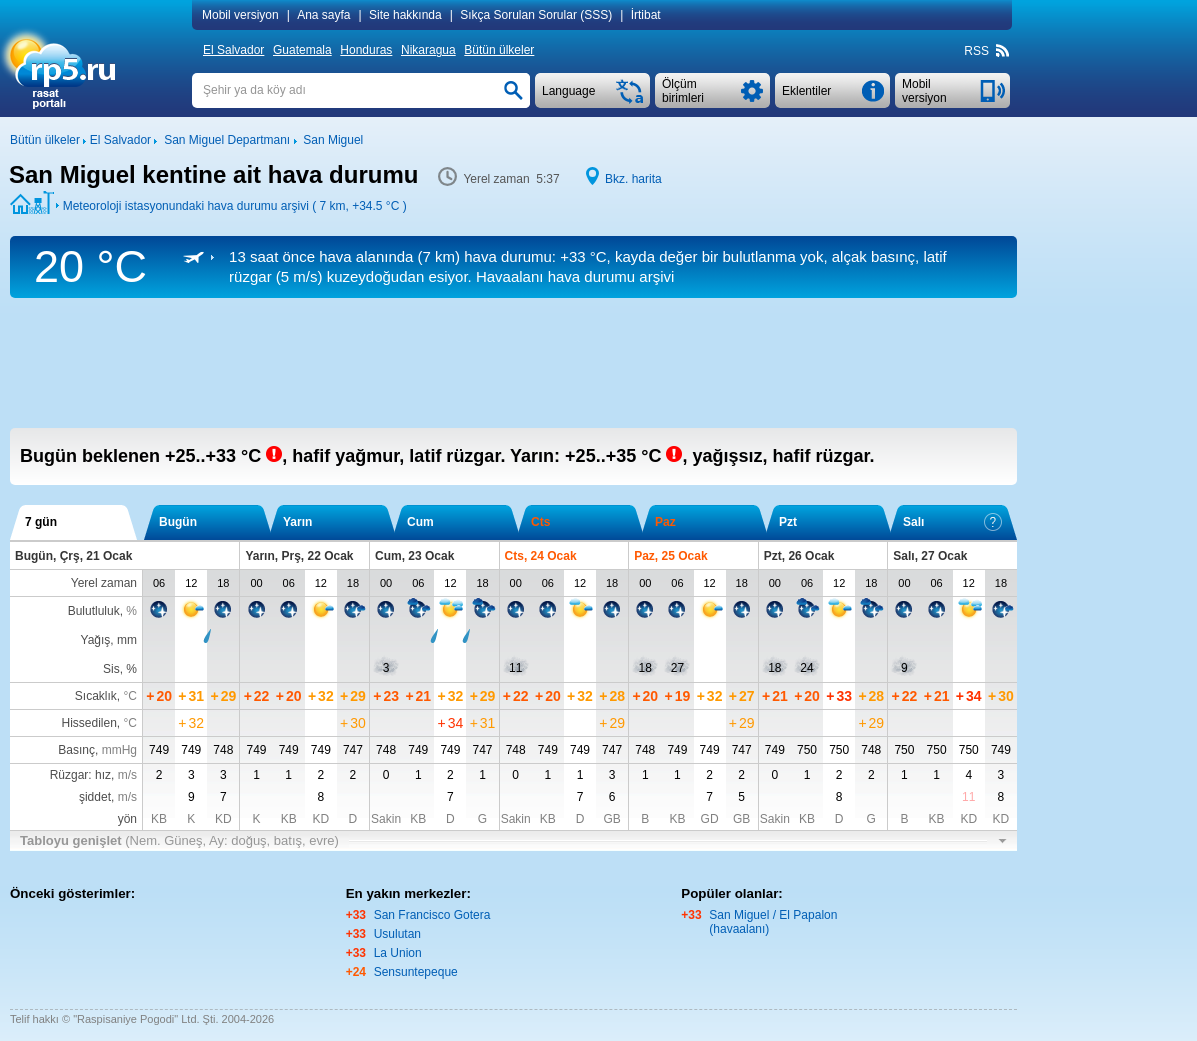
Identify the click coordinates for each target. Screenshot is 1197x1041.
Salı (952, 522)
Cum (420, 522)
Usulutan (397, 934)
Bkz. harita (633, 179)
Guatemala (302, 50)
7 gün (41, 522)
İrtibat (646, 15)
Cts (540, 522)
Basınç (76, 750)
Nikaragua (428, 50)
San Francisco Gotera (432, 915)
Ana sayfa (323, 15)
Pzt (788, 522)
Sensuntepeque (416, 972)
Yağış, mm (109, 640)
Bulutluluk (94, 611)
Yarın (297, 522)
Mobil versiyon (240, 15)
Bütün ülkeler (499, 50)
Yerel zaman (104, 583)
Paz (665, 522)
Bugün (178, 522)
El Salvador (233, 50)
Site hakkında (405, 15)
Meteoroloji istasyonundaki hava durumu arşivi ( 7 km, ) (235, 206)
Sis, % (120, 669)
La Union (398, 953)
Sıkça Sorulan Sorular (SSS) (536, 15)
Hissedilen (89, 723)
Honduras (366, 50)
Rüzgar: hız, (93, 775)
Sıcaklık (96, 696)
